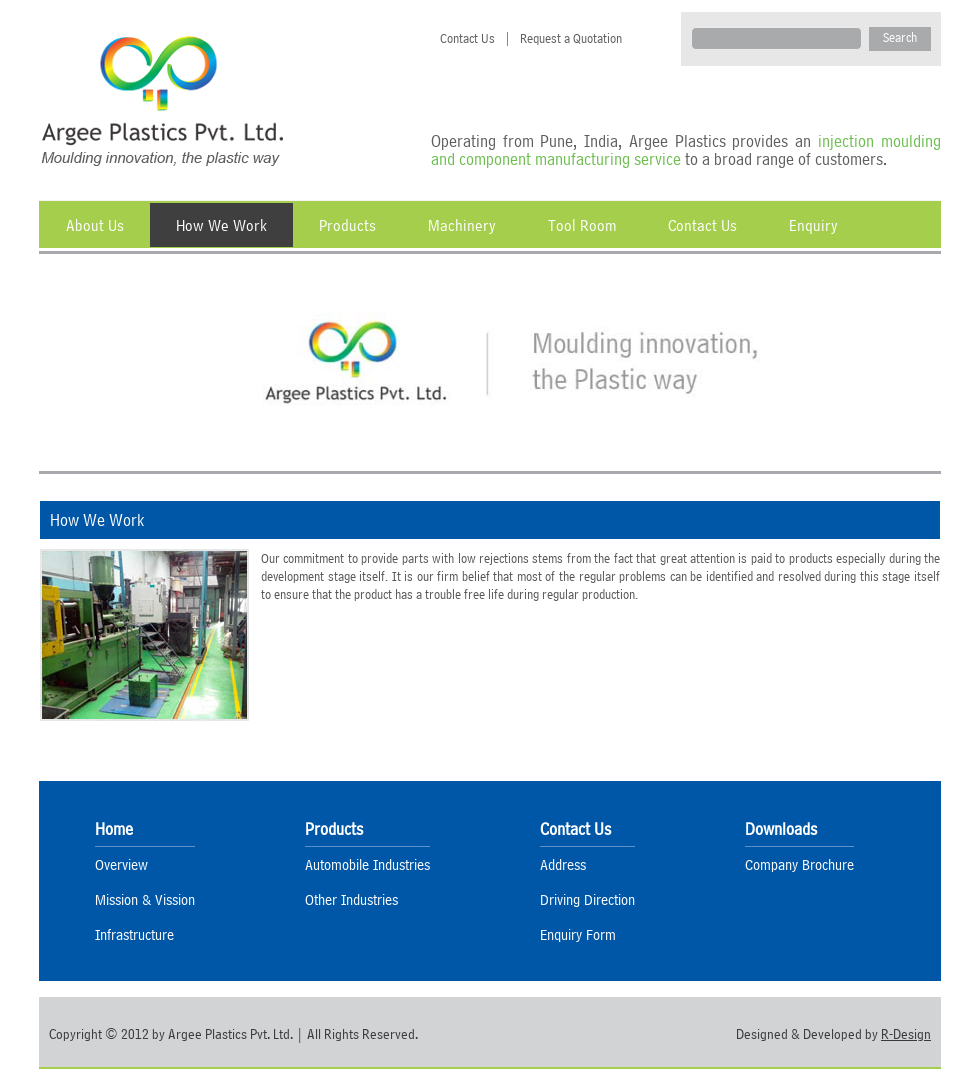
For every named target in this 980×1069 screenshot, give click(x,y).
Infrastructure (134, 934)
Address (563, 864)
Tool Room (582, 225)
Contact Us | (471, 38)
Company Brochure (799, 864)
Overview (121, 864)
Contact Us (702, 225)
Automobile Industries (367, 864)
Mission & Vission (145, 899)
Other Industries (351, 899)
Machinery (462, 225)
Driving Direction (587, 899)
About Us (95, 225)
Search (900, 37)
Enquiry (813, 225)
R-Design (906, 1034)
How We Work (221, 225)
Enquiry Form (578, 934)
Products (347, 225)
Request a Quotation (566, 38)
